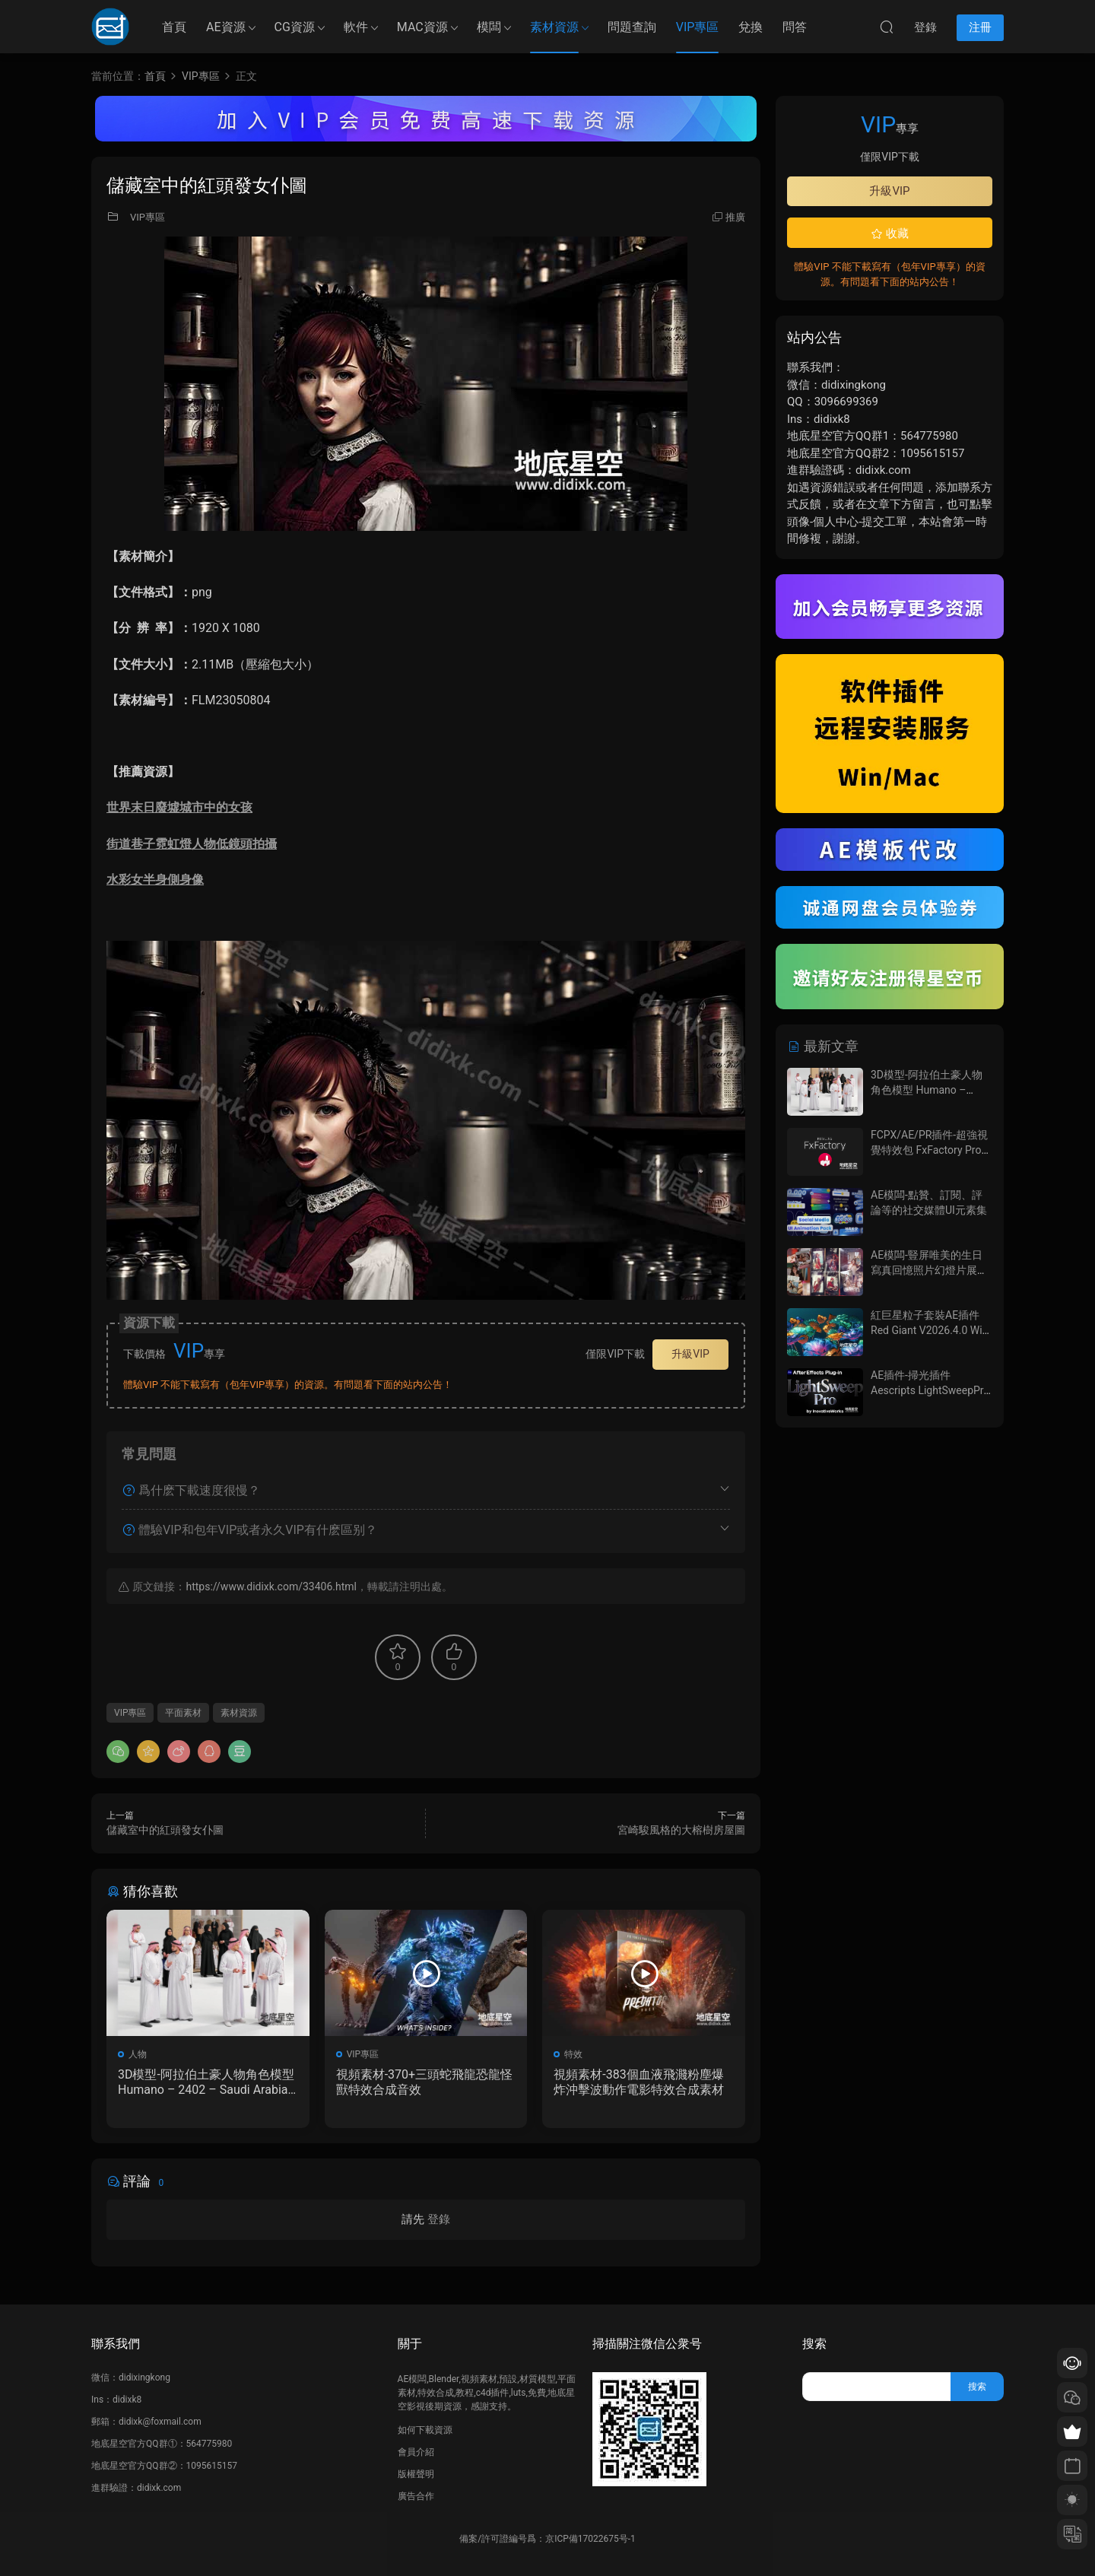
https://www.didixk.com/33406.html (271, 1586)
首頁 (174, 27)
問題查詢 (632, 27)
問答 (794, 27)
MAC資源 (422, 27)
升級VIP (690, 1354)
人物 (138, 2054)
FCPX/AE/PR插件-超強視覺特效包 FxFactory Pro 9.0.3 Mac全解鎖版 (929, 1149)
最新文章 (823, 1046)
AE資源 (226, 27)
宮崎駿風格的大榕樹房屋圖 (681, 1830)
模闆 (489, 27)
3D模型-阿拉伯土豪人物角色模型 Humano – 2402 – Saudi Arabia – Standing (206, 2082)
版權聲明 (416, 2474)
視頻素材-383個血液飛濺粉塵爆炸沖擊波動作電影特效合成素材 (639, 2082)
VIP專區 (697, 27)
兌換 (750, 27)
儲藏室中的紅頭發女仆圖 (165, 1830)
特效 (573, 2054)
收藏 (890, 233)
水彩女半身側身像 (155, 879)
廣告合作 (416, 2496)
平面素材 (183, 1712)
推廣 (735, 217)
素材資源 (554, 27)
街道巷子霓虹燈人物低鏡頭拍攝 (191, 844)
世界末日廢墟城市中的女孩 (179, 807)
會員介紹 (416, 2452)
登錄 (438, 2219)
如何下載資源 (425, 2430)
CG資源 (295, 27)
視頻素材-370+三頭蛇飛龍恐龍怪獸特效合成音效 (424, 2082)
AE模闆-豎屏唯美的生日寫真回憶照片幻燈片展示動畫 (929, 1270)
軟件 (356, 27)
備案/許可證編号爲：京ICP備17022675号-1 (547, 2538)
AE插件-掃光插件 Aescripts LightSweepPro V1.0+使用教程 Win (930, 1390)
